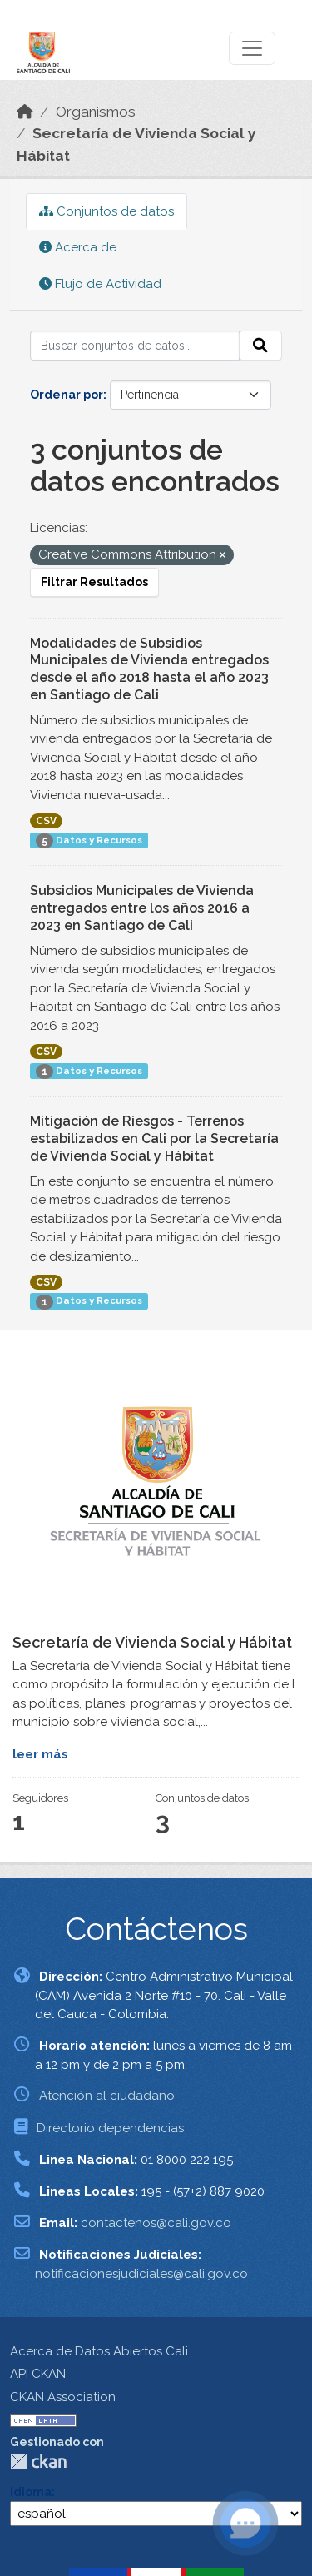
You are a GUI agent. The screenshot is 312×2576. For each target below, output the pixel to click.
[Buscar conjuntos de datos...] (135, 346)
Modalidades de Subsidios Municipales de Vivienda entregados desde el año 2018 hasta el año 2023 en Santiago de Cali (149, 669)
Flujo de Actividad (100, 283)
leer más (40, 1754)
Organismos (96, 111)
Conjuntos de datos (106, 211)
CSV (46, 821)
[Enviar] (260, 346)
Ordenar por (66, 394)
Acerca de (77, 247)
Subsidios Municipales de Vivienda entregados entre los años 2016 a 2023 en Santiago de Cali (142, 908)
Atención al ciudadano (107, 2095)
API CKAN (38, 2373)
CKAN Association (63, 2397)
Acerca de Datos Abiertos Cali (99, 2351)
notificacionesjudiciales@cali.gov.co (141, 2273)
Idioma (31, 2492)
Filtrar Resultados (94, 582)
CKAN (38, 2461)
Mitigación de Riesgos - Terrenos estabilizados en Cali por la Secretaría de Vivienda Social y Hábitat (154, 1138)
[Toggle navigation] (252, 48)
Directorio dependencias (110, 2128)
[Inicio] (25, 111)
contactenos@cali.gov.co (156, 2222)
